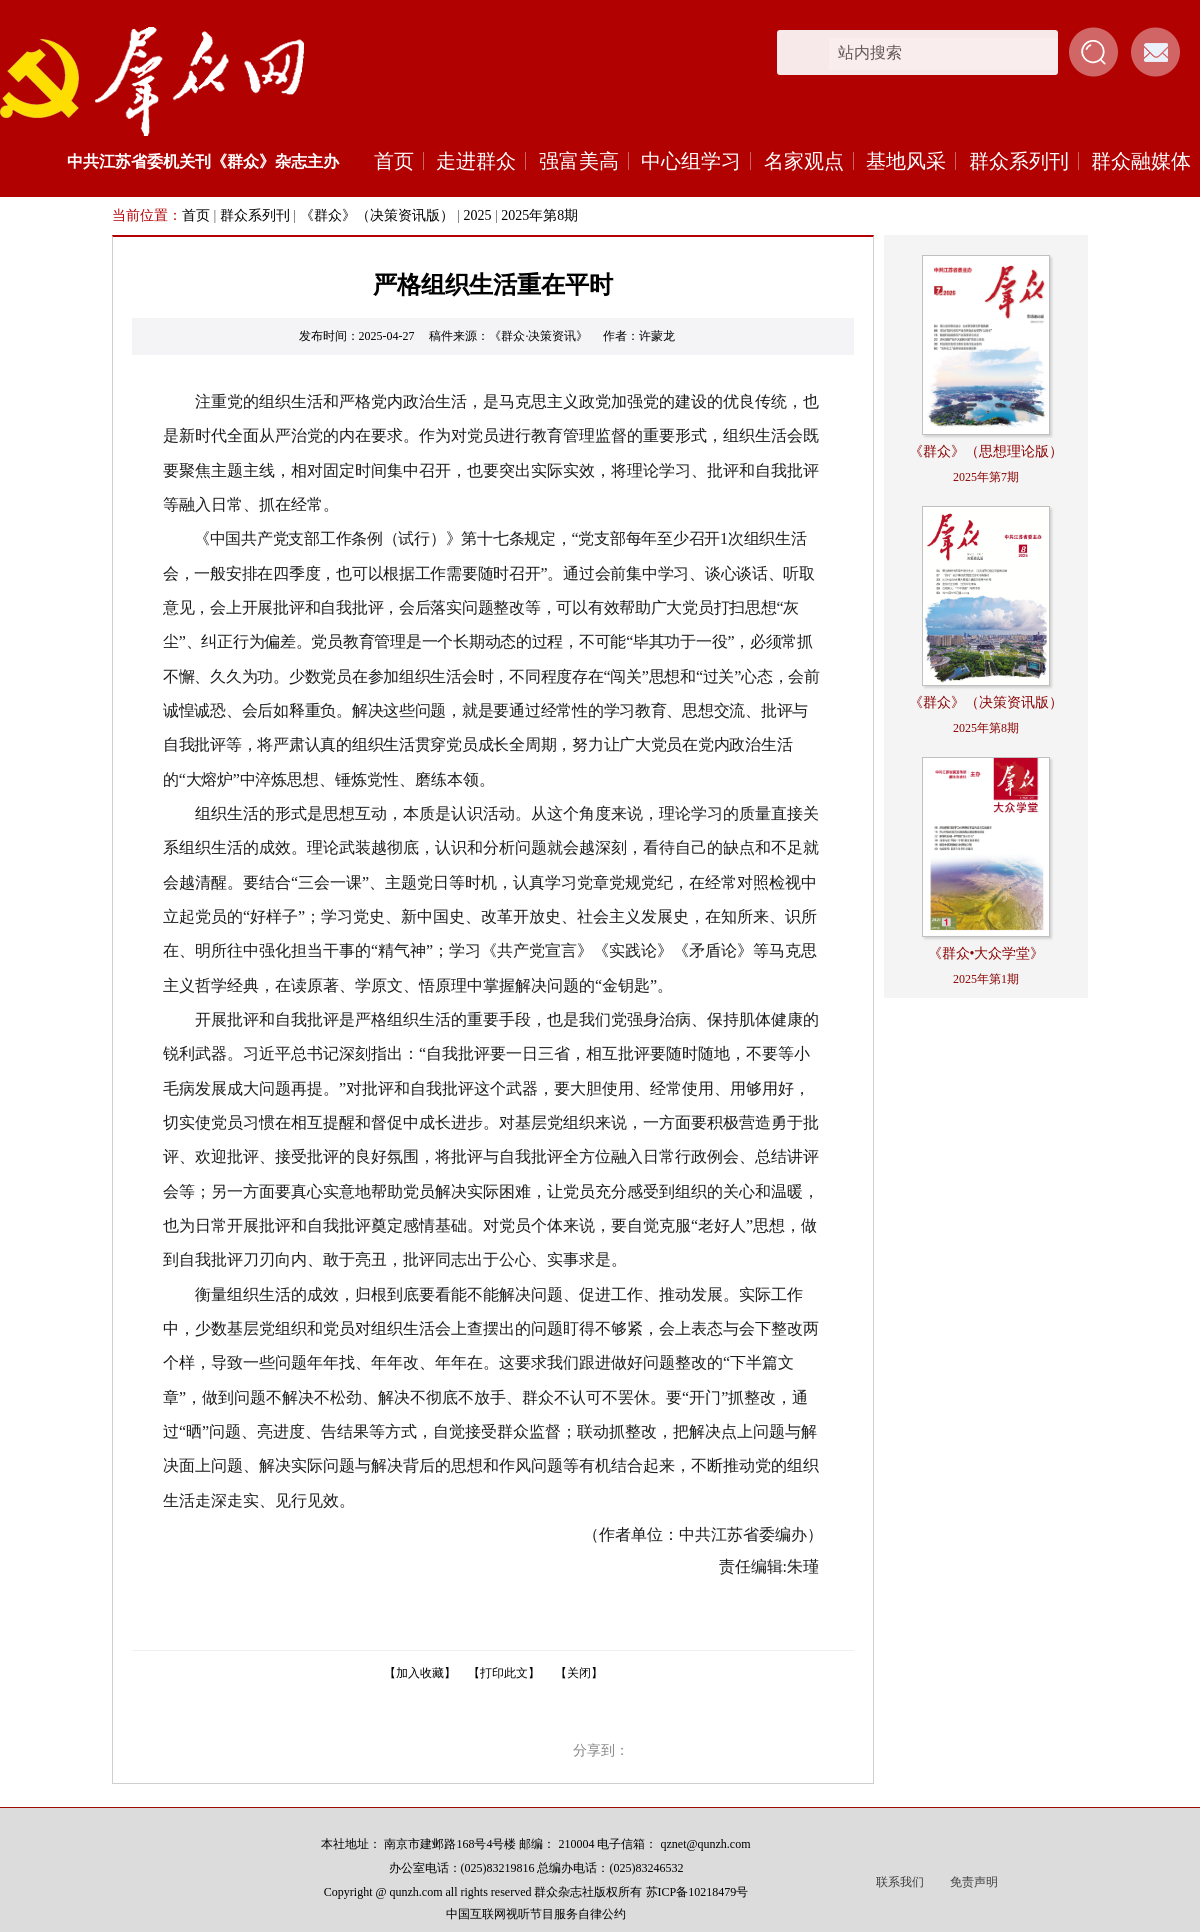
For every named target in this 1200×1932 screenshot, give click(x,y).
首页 (394, 161)
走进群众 (476, 161)
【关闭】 (579, 1673)
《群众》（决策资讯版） (377, 215)
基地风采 (906, 161)
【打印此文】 (504, 1673)
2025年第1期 (986, 979)
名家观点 (804, 161)
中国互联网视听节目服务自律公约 (536, 1914)
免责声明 (974, 1882)
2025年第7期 (986, 477)
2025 (477, 215)
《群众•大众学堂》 (986, 953)
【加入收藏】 (420, 1673)
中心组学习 (691, 161)
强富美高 (579, 161)
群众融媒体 (1141, 161)
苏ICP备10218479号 (697, 1892)
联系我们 (900, 1882)
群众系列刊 (1019, 161)
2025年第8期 (539, 215)
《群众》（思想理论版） (986, 451)
